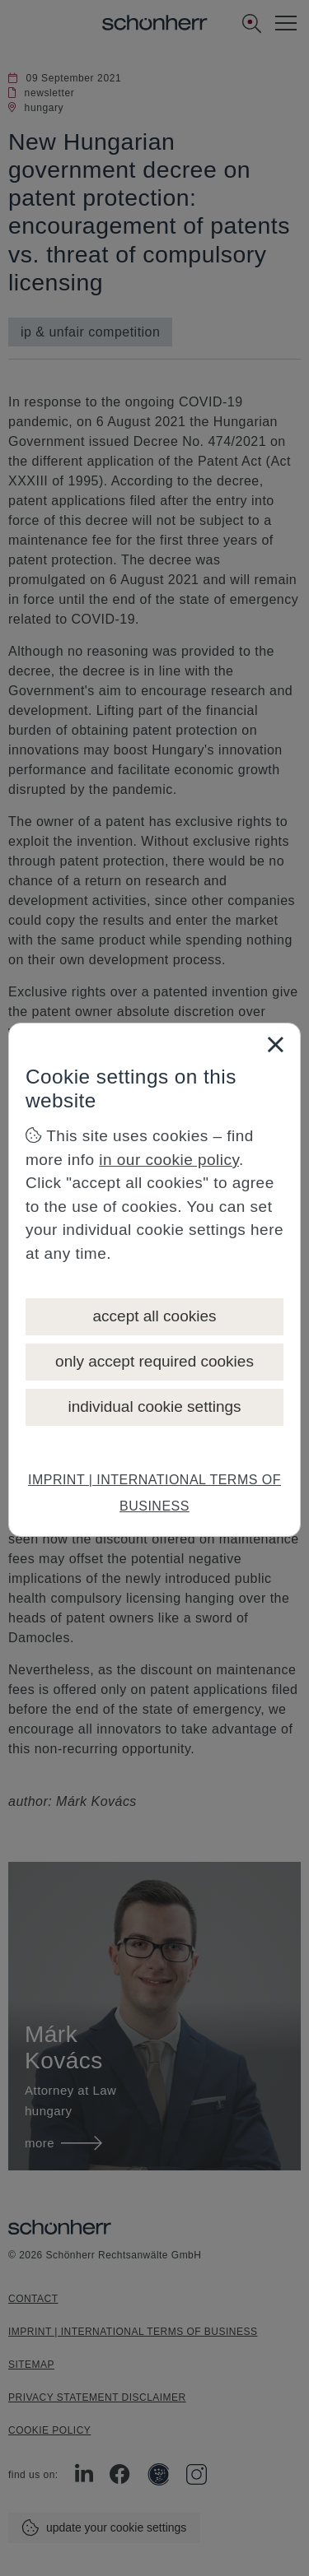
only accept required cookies (154, 1361)
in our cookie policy (169, 1159)
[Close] (275, 1044)
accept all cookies (155, 1316)
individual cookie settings (154, 1406)
